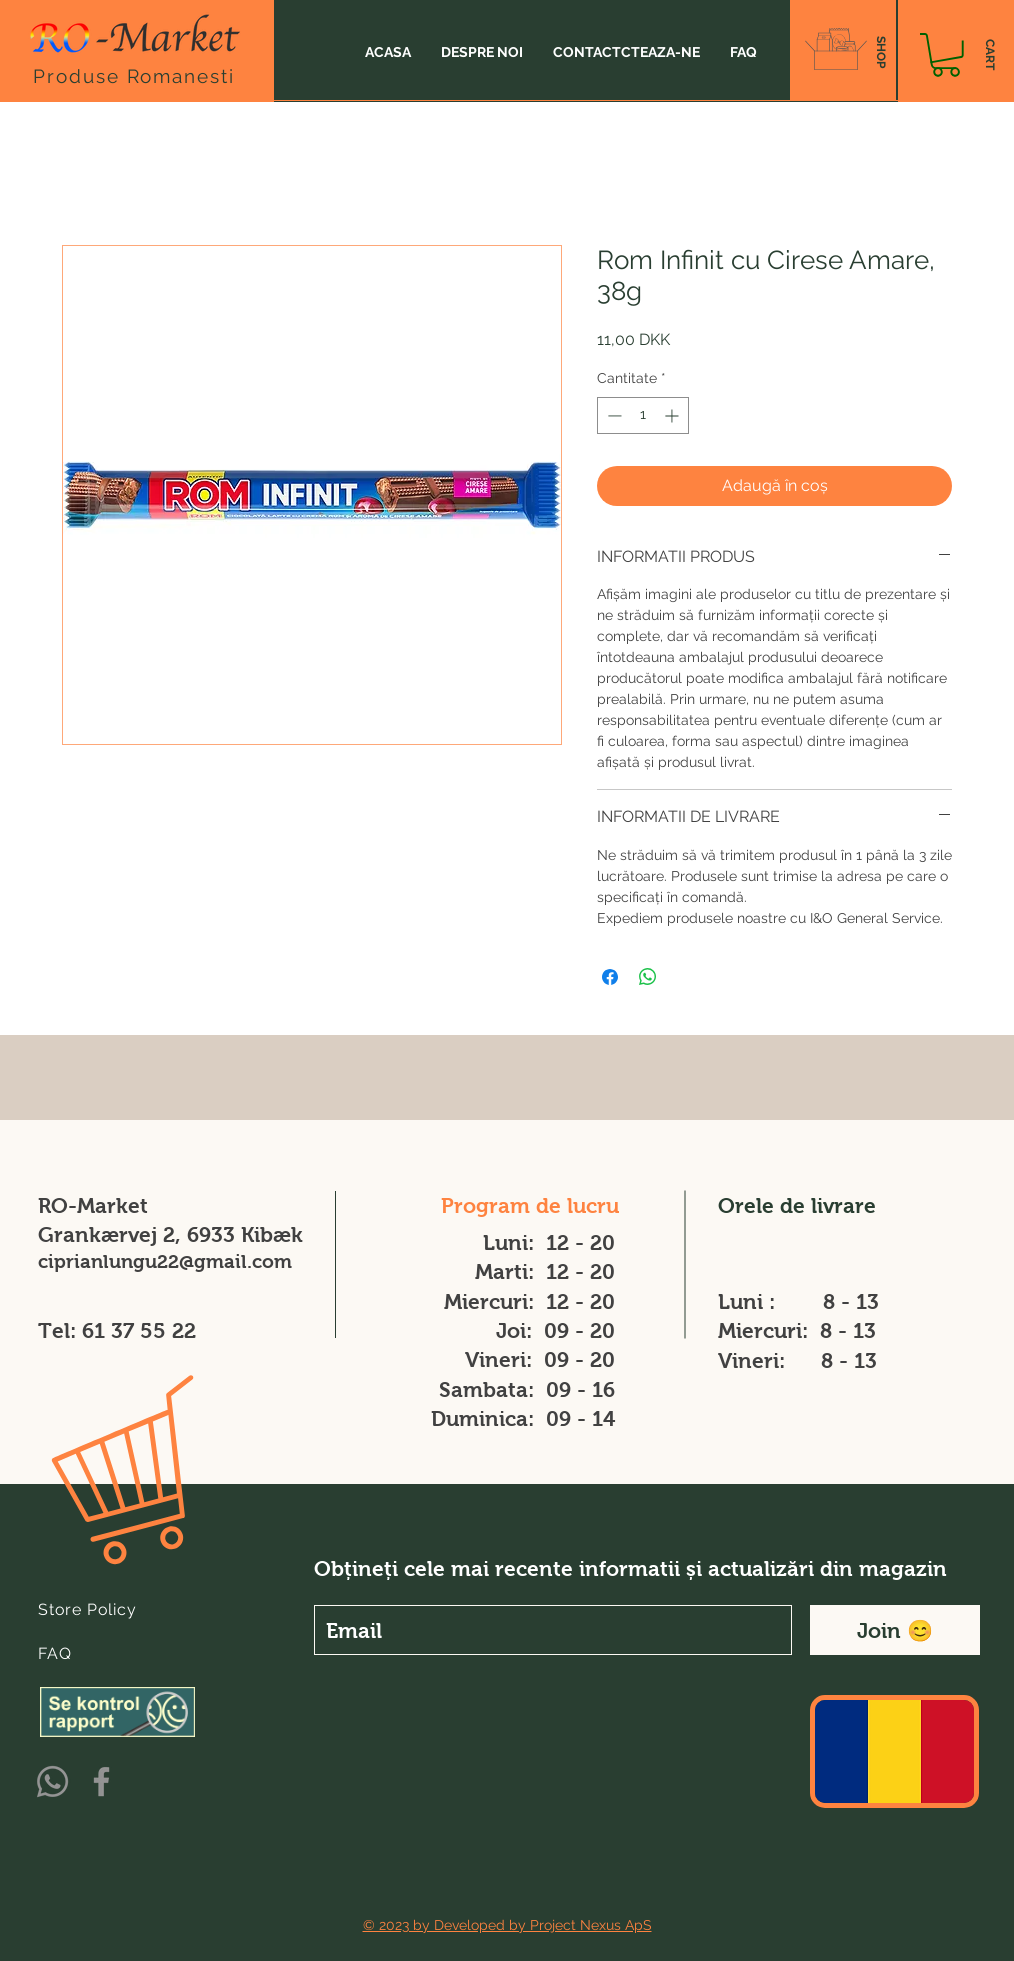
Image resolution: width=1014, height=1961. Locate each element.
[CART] (989, 55)
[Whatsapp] (52, 1781)
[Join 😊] (895, 1630)
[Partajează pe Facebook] (610, 977)
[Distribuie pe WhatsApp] (648, 977)
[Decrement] (612, 415)
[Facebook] (101, 1781)
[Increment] (673, 415)
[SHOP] (880, 52)
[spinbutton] (643, 415)
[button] (946, 55)
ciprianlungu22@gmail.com (165, 1261)
